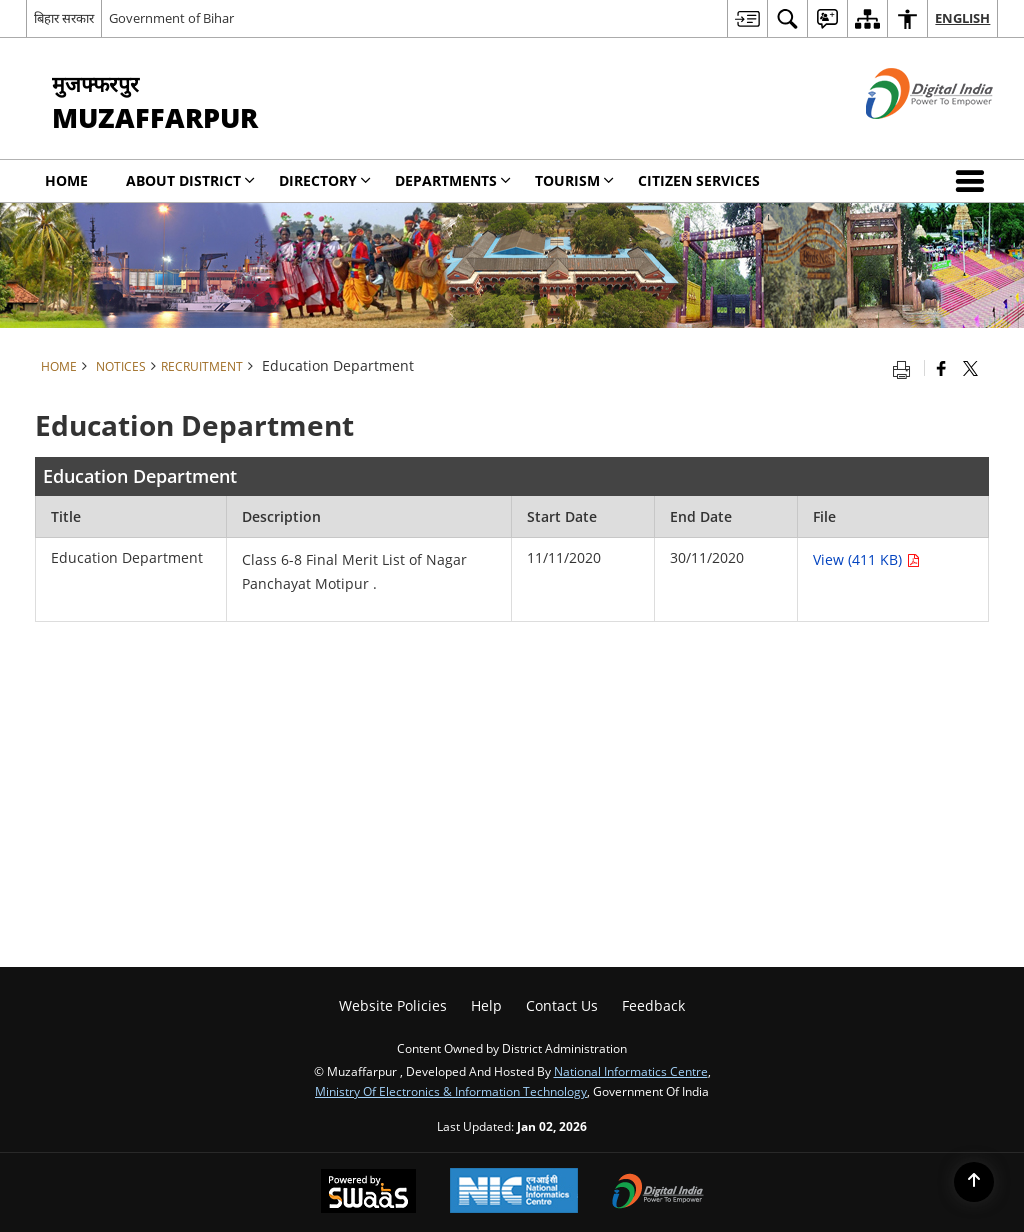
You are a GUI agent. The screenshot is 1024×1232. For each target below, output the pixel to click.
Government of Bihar (171, 18)
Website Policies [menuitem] (393, 1005)
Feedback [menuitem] (653, 1005)
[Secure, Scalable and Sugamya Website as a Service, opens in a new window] (368, 1193)
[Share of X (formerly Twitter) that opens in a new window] (970, 368)
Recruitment (202, 366)
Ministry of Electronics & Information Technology (451, 1091)
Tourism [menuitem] (574, 180)
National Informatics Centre (631, 1071)
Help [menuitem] (486, 1005)
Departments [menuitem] (453, 180)
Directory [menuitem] (325, 180)
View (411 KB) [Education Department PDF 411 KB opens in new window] (866, 559)
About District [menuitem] (190, 180)
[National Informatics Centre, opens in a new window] (514, 1192)
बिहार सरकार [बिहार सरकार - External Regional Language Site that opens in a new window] (64, 18)
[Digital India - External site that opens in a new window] (904, 135)
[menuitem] (747, 18)
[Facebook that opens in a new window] (941, 368)
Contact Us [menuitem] (562, 1005)
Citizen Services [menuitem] (699, 180)
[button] (974, 181)
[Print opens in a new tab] (906, 368)
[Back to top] (974, 1182)
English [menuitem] (962, 18)
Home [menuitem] (66, 180)
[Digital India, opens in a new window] (658, 1193)
